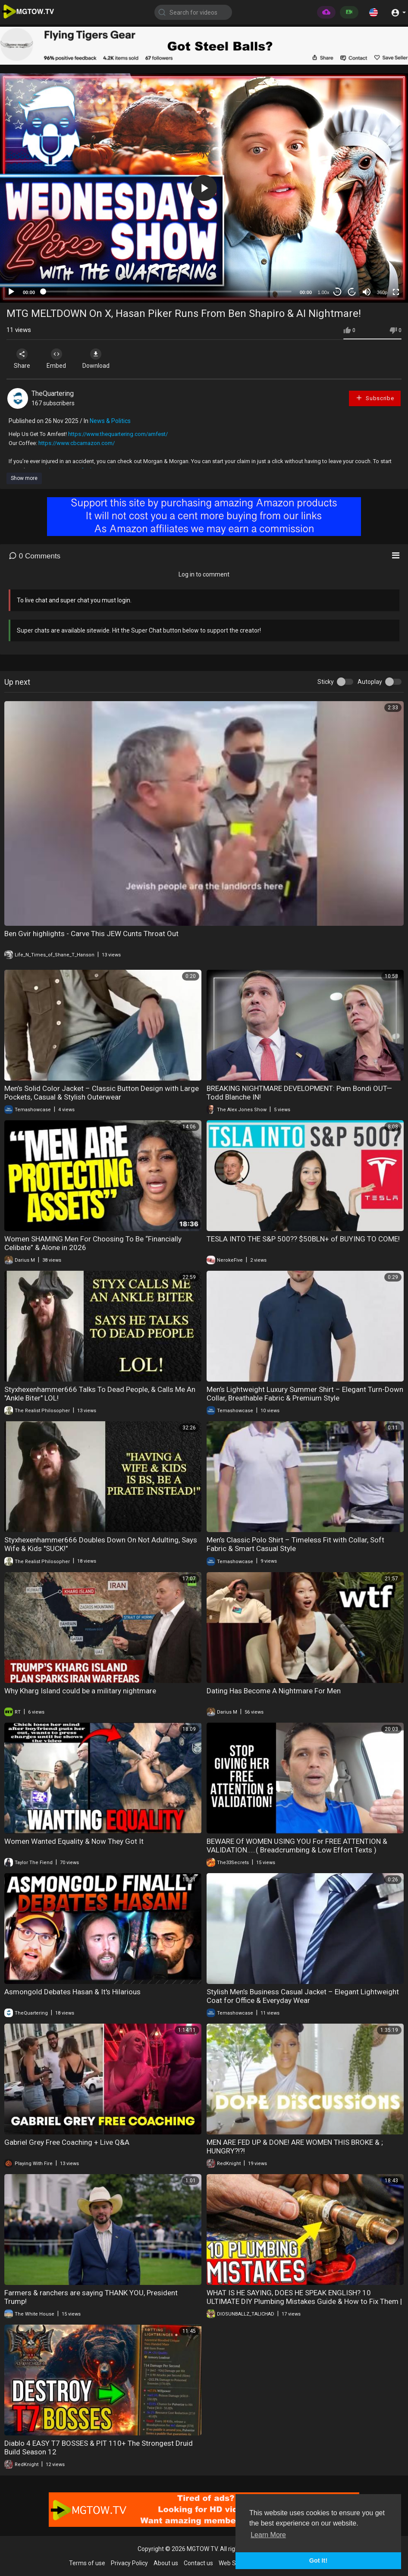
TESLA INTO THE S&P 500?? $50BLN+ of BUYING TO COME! (303, 1239)
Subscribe (374, 397)
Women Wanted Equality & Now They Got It (74, 1841)
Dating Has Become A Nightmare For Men (274, 1690)
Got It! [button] (318, 2560)
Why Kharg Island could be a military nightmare (80, 1690)
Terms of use (87, 2563)
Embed (57, 358)
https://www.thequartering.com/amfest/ (118, 434)
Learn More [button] (268, 2534)
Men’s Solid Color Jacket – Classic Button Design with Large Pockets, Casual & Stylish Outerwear (101, 1092)
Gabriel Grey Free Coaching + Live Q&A (66, 2142)
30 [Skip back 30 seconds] (337, 292)
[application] (204, 188)
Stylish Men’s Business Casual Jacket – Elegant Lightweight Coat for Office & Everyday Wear (303, 1996)
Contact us (198, 2563)
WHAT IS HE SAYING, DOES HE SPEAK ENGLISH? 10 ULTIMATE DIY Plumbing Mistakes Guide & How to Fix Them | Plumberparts (304, 2301)
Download (97, 358)
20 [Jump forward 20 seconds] (352, 292)
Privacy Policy (129, 2563)
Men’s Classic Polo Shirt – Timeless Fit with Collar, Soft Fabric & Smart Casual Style (295, 1544)
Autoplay (370, 681)
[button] (373, 12)
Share (22, 358)
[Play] (11, 292)
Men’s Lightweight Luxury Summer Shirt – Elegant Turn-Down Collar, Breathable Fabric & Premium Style (305, 1393)
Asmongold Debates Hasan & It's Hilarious (72, 1991)
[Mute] (366, 292)
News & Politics (110, 420)
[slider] (167, 291)
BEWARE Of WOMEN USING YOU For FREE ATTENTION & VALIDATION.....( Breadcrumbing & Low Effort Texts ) (297, 1845)
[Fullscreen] (396, 292)
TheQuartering (52, 393)
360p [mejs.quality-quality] (382, 292)
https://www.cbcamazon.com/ (76, 443)
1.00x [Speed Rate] (324, 292)
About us (166, 2563)
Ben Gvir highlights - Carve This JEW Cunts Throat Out (91, 933)
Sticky (325, 681)
